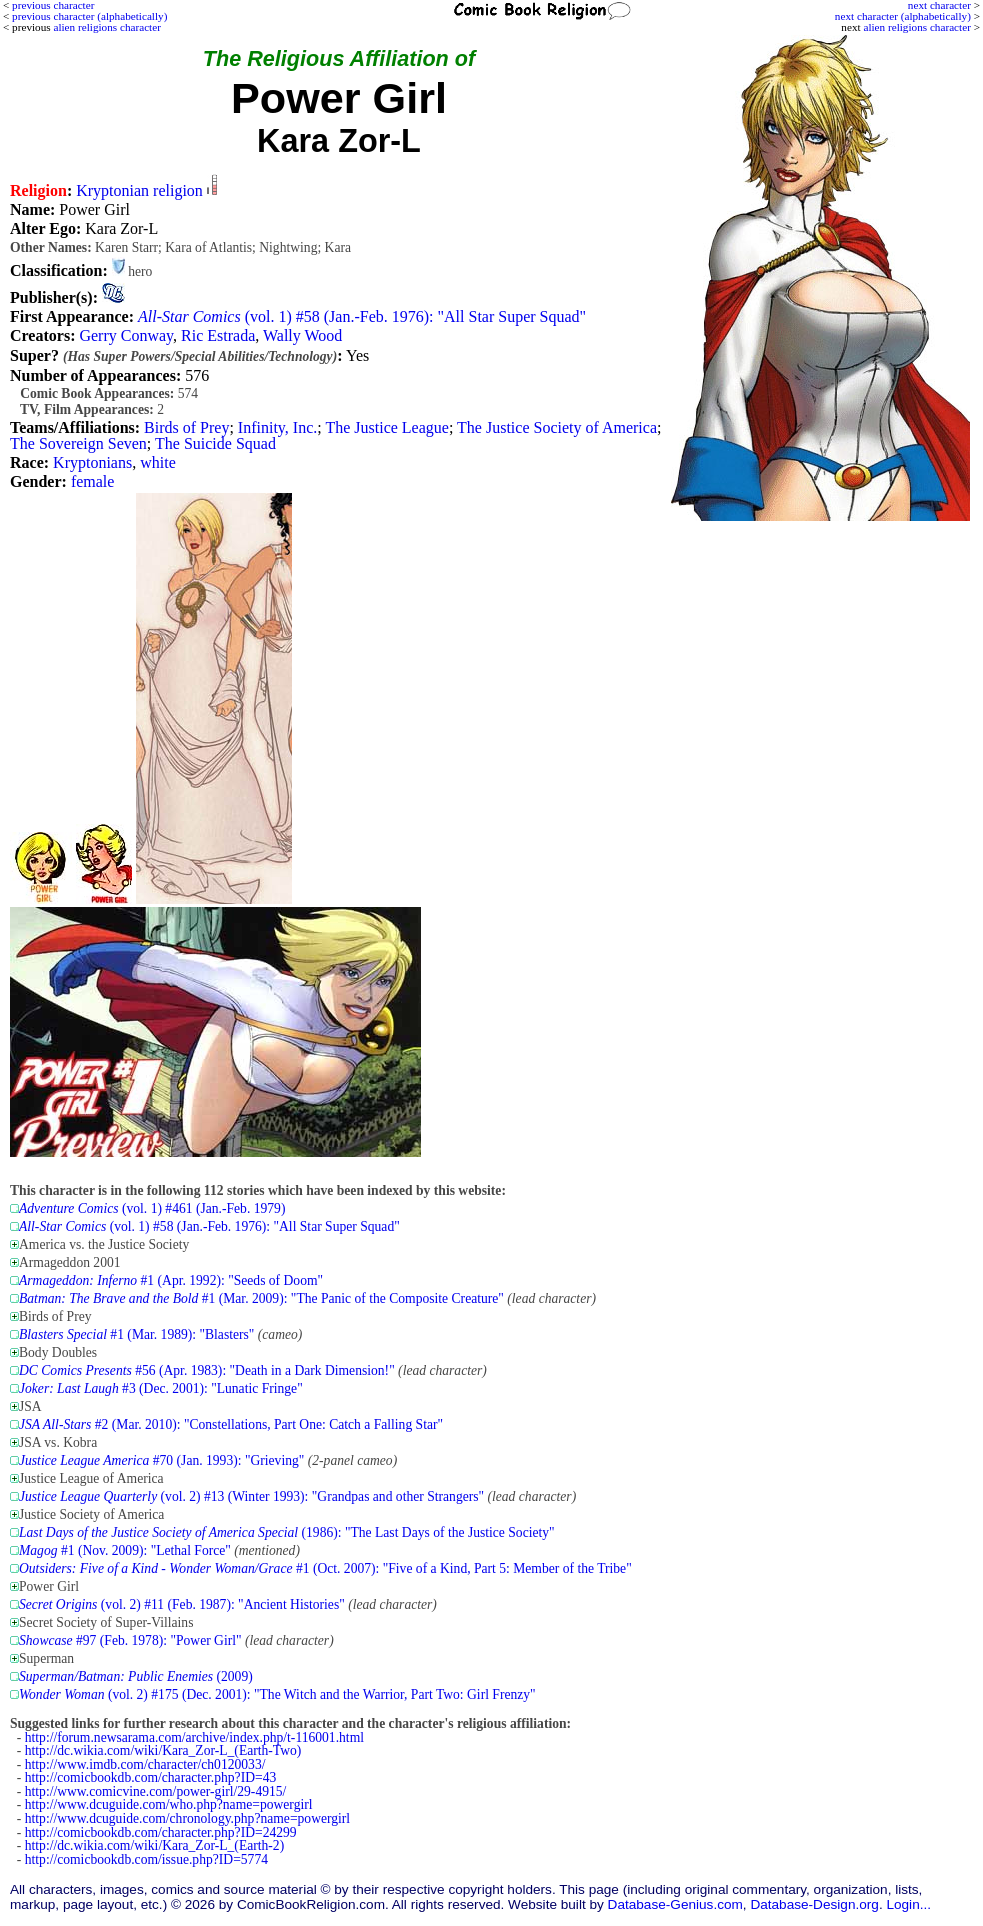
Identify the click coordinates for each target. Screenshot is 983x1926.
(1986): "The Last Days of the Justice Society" (287, 1532)
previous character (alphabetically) (89, 16)
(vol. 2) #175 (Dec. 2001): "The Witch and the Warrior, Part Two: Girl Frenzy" (277, 1694)
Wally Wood (302, 335)
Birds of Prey (186, 427)
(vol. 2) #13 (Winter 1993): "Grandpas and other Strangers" (251, 1496)
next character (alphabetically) (903, 16)
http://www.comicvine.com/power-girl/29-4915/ (156, 1791)
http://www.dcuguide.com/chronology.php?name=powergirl (187, 1818)
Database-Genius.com (675, 1904)
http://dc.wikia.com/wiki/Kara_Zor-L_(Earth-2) (154, 1845)
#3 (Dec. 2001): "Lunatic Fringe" (161, 1388)
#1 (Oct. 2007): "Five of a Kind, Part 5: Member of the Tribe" (325, 1568)
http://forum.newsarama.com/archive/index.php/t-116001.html (194, 1737)
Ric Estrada (218, 335)
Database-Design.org (814, 1904)
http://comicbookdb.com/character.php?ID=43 (151, 1777)
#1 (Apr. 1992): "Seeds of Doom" (171, 1280)
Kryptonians (92, 462)
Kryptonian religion (139, 190)
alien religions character (916, 27)
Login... (908, 1904)
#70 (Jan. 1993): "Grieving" (161, 1460)
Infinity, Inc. (277, 427)
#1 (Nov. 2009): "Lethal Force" (125, 1550)
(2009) (136, 1676)
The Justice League (387, 427)
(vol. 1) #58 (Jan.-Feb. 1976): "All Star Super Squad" (362, 316)
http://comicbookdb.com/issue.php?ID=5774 (146, 1859)
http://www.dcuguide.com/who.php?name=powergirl (169, 1804)
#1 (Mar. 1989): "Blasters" (136, 1334)
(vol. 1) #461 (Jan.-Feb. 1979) (152, 1208)
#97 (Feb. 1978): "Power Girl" (130, 1640)
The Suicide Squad (215, 443)
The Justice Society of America (557, 427)
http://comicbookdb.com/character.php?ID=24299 (161, 1832)
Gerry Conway (126, 335)
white (158, 462)
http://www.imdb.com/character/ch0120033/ (145, 1764)
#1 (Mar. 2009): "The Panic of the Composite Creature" (261, 1298)
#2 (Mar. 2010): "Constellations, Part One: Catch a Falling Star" (231, 1424)
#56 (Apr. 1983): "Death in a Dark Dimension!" (207, 1370)
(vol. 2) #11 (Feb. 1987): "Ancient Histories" (182, 1604)
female (93, 481)
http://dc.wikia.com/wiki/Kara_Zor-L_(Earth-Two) (163, 1750)
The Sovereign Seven (78, 443)
